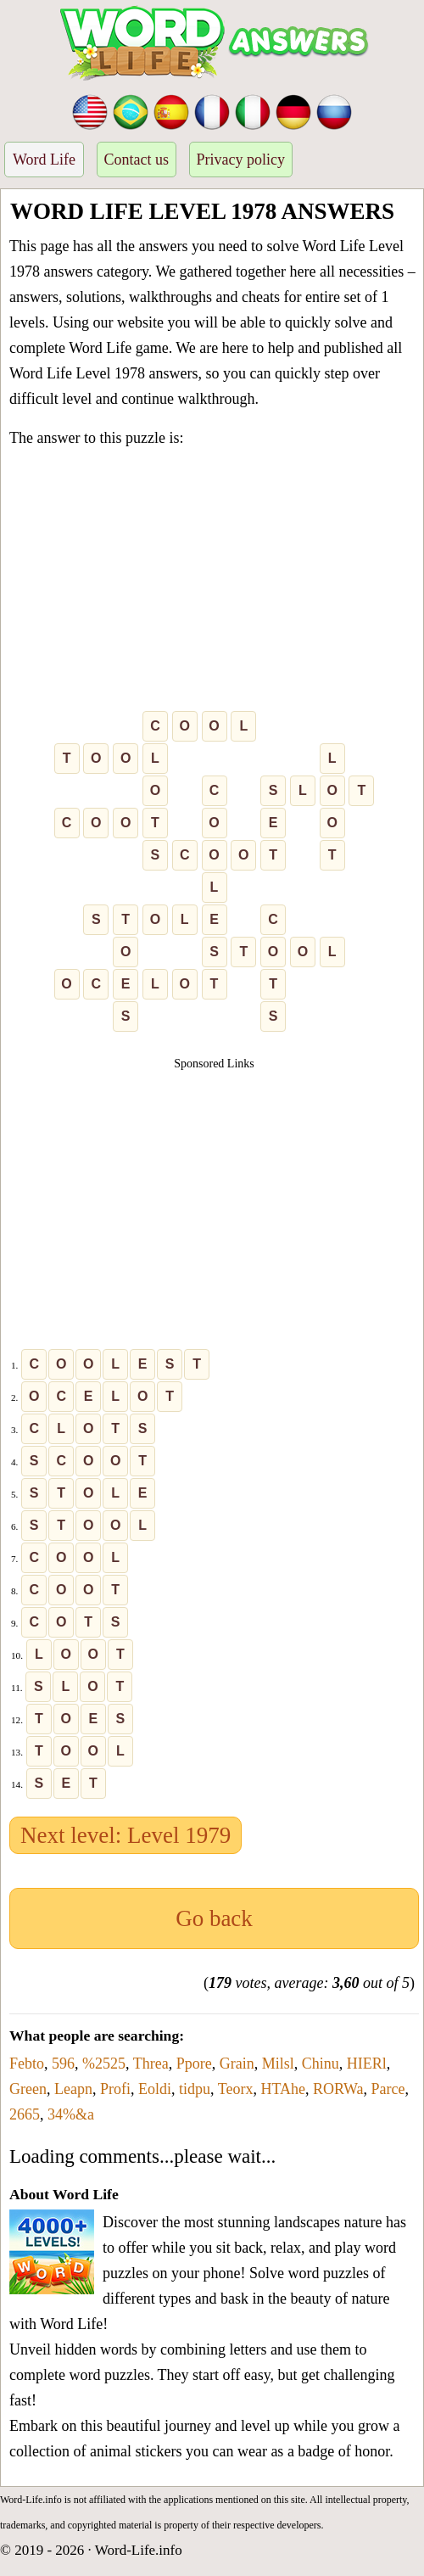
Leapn (73, 2088)
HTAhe (282, 2088)
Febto (26, 2063)
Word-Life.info (138, 2550)
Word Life (44, 159)
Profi (115, 2088)
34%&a (70, 2114)
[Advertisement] (214, 583)
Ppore (194, 2063)
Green (28, 2088)
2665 (24, 2114)
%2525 (104, 2063)
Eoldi (154, 2088)
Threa (151, 2063)
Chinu (320, 2063)
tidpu (194, 2088)
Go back (214, 1918)
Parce (388, 2088)
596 (63, 2063)
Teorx (236, 2088)
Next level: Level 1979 (125, 1835)
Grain (237, 2063)
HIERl (367, 2063)
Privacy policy (241, 159)
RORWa (338, 2088)
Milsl (278, 2063)
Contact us (137, 159)
